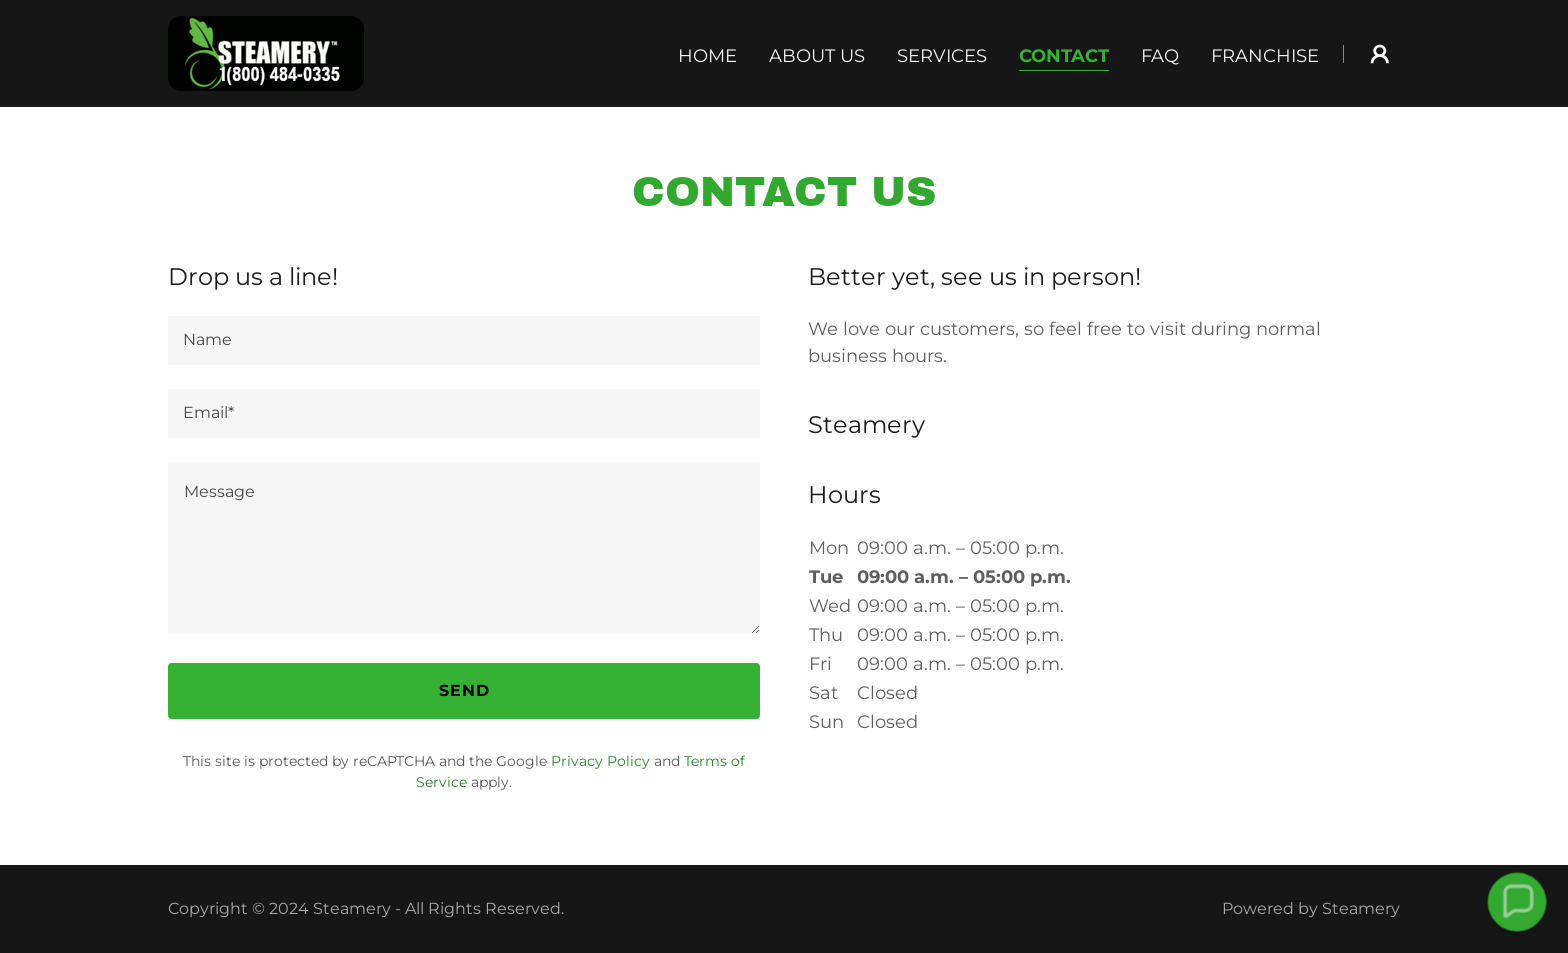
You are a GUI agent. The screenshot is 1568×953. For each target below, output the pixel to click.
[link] (266, 52)
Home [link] (707, 56)
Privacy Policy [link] (600, 761)
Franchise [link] (1265, 56)
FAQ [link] (1160, 56)
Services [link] (942, 56)
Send (464, 690)
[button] (1380, 54)
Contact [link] (1064, 56)
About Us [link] (817, 56)
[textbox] (464, 340)
